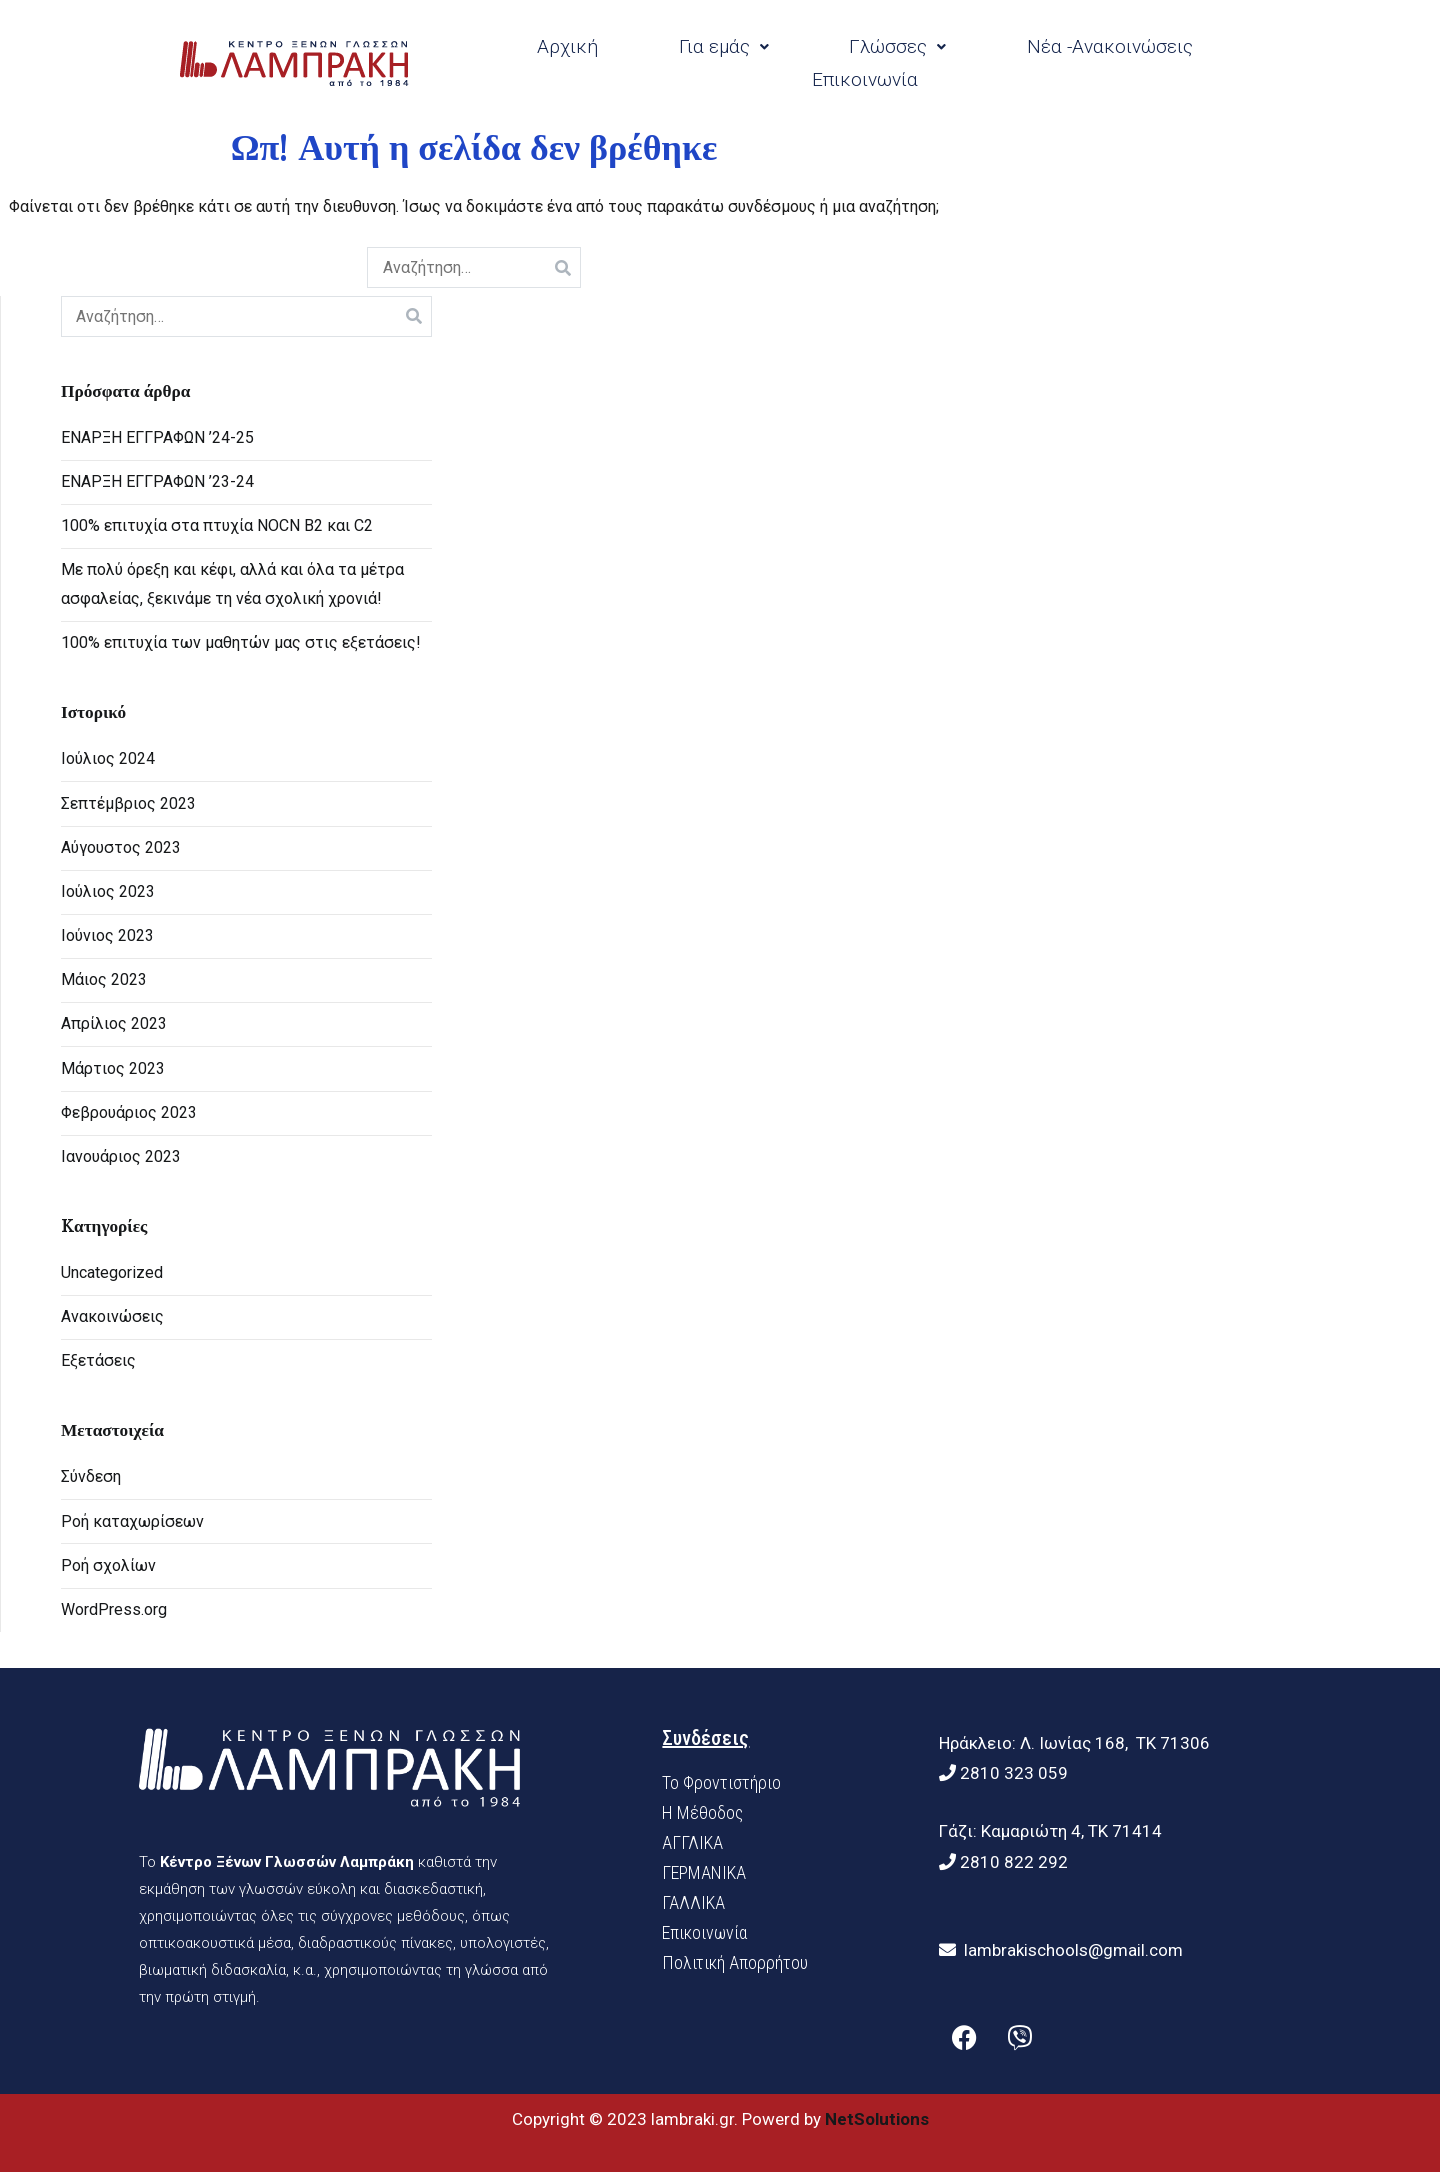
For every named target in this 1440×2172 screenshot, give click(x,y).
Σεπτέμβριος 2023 (128, 803)
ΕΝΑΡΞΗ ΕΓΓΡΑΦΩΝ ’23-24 (157, 481)
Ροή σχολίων (108, 1565)
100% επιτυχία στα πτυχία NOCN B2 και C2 (217, 525)
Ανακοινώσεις (112, 1316)
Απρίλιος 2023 (114, 1023)
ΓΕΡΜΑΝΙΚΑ (704, 1872)
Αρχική (567, 46)
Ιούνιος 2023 (107, 935)
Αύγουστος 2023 (121, 847)
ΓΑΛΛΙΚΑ (693, 1902)
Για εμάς (724, 46)
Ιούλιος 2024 (108, 758)
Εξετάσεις (98, 1360)
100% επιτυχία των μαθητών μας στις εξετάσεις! (241, 642)
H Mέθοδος (702, 1812)
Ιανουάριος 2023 (121, 1156)
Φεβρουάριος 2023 (129, 1112)
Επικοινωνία (865, 79)
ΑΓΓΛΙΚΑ (692, 1842)
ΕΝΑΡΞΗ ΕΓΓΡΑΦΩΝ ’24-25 (157, 437)
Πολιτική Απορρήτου (735, 1962)
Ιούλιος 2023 (108, 891)
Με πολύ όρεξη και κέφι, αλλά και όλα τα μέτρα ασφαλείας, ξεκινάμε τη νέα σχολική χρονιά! (232, 584)
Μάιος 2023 (104, 979)
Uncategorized (112, 1272)
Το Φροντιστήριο (721, 1782)
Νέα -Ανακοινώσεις (1110, 46)
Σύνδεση (91, 1476)
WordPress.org (114, 1609)
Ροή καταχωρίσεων (132, 1521)
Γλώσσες (897, 46)
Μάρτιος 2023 (113, 1068)
